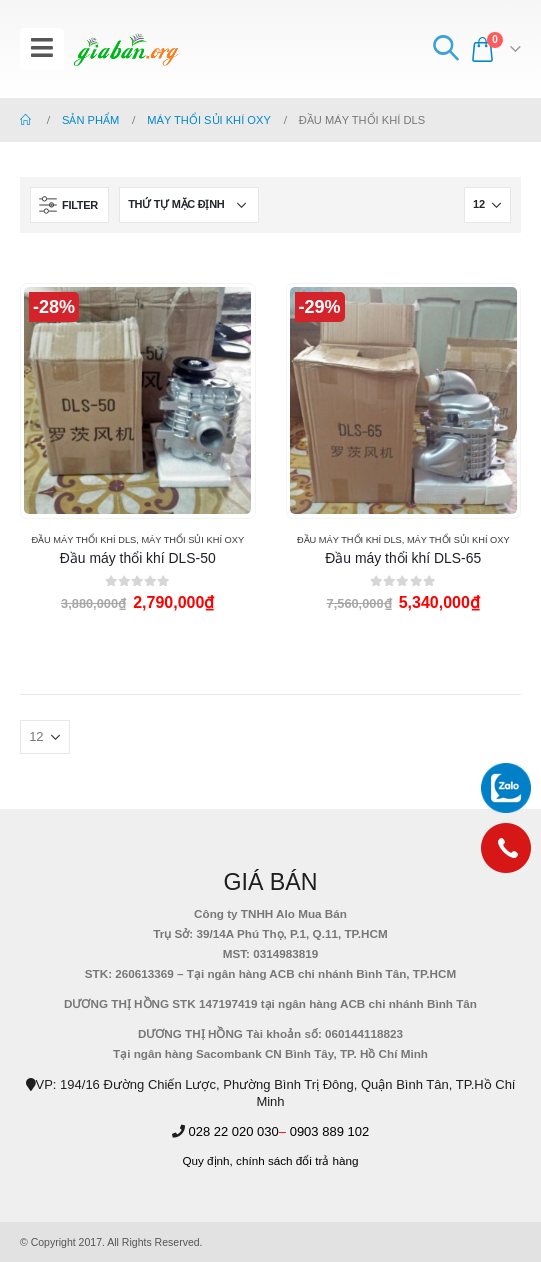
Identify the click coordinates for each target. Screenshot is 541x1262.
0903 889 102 (330, 1131)
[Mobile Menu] (42, 49)
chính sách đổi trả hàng (297, 1160)
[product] (137, 400)
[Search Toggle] (445, 49)
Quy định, (207, 1160)
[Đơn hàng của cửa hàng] (189, 205)
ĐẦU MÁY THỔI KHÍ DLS (83, 540)
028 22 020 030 (233, 1131)
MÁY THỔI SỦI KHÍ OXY (192, 540)
